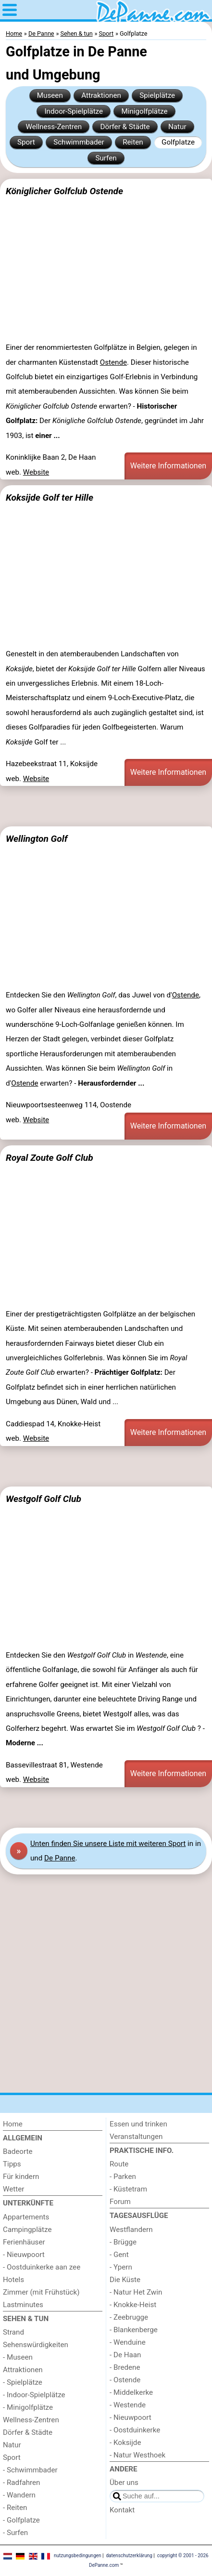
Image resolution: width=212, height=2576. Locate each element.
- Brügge (123, 2242)
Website (36, 472)
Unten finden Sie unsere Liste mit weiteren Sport (108, 1843)
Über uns (124, 2482)
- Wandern (19, 2495)
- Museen (18, 2357)
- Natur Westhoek (137, 2455)
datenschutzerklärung (129, 2555)
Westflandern (131, 2229)
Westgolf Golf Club (43, 1498)
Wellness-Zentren (53, 126)
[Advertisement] (106, 806)
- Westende (128, 2405)
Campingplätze (27, 2229)
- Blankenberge (134, 2329)
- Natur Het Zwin (136, 2292)
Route (119, 2164)
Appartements (26, 2217)
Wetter (13, 2189)
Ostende (113, 362)
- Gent (119, 2254)
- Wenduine (128, 2342)
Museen (50, 95)
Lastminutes (23, 2304)
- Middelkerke (131, 2392)
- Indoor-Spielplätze (34, 2394)
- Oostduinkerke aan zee (41, 2267)
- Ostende (125, 2380)
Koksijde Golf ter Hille (49, 497)
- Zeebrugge (129, 2317)
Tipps (12, 2164)
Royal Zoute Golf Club (49, 1157)
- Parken (123, 2176)
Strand (13, 2332)
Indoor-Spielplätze (73, 111)
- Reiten (15, 2507)
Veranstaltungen (136, 2136)
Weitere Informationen (168, 465)
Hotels (13, 2279)
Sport (26, 142)
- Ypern (121, 2267)
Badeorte (18, 2151)
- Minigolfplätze (28, 2407)
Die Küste (125, 2279)
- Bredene (125, 2367)
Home (13, 2124)
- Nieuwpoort (24, 2254)
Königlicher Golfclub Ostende (64, 191)
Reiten (133, 142)
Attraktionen (101, 95)
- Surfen (15, 2532)
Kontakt (122, 2510)
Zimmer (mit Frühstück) (41, 2292)
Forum (120, 2201)
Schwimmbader (78, 142)
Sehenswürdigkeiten (35, 2344)
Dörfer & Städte (125, 126)
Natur (177, 126)
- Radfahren (21, 2482)
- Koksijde (125, 2442)
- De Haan (125, 2354)
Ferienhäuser (24, 2242)
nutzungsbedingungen (77, 2555)
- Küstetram (128, 2189)
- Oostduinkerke (135, 2430)
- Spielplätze (22, 2382)
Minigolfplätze (144, 111)
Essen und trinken (138, 2124)
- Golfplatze (21, 2520)
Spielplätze (157, 95)
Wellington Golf (36, 838)
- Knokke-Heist (133, 2304)
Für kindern (21, 2176)
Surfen (105, 158)
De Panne (59, 1858)
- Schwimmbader (30, 2470)
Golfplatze (178, 142)
